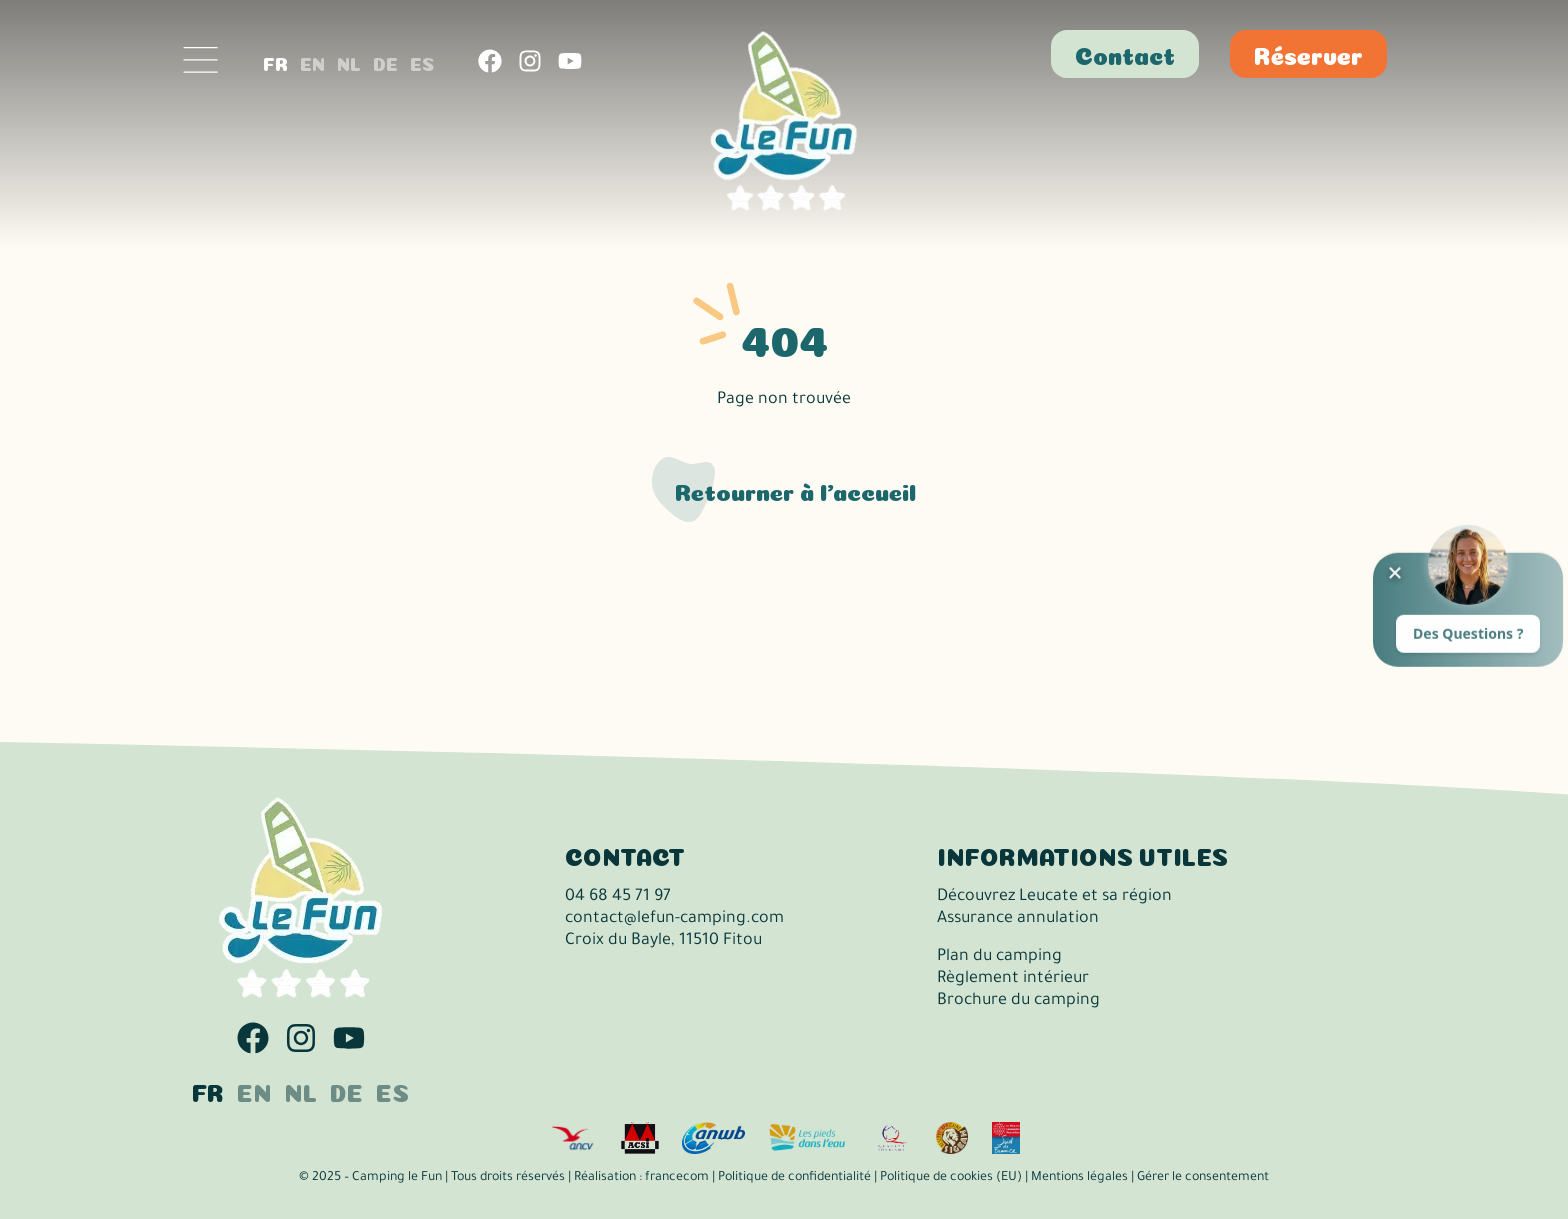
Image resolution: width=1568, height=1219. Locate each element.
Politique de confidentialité (794, 1178)
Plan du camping (999, 957)
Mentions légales (1079, 1178)
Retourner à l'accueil (795, 489)
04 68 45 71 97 (618, 897)
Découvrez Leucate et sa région (1054, 897)
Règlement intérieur (1013, 979)
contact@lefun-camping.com (674, 919)
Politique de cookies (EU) (951, 1178)
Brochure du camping (1018, 1001)
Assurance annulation (1018, 919)
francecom (677, 1178)
